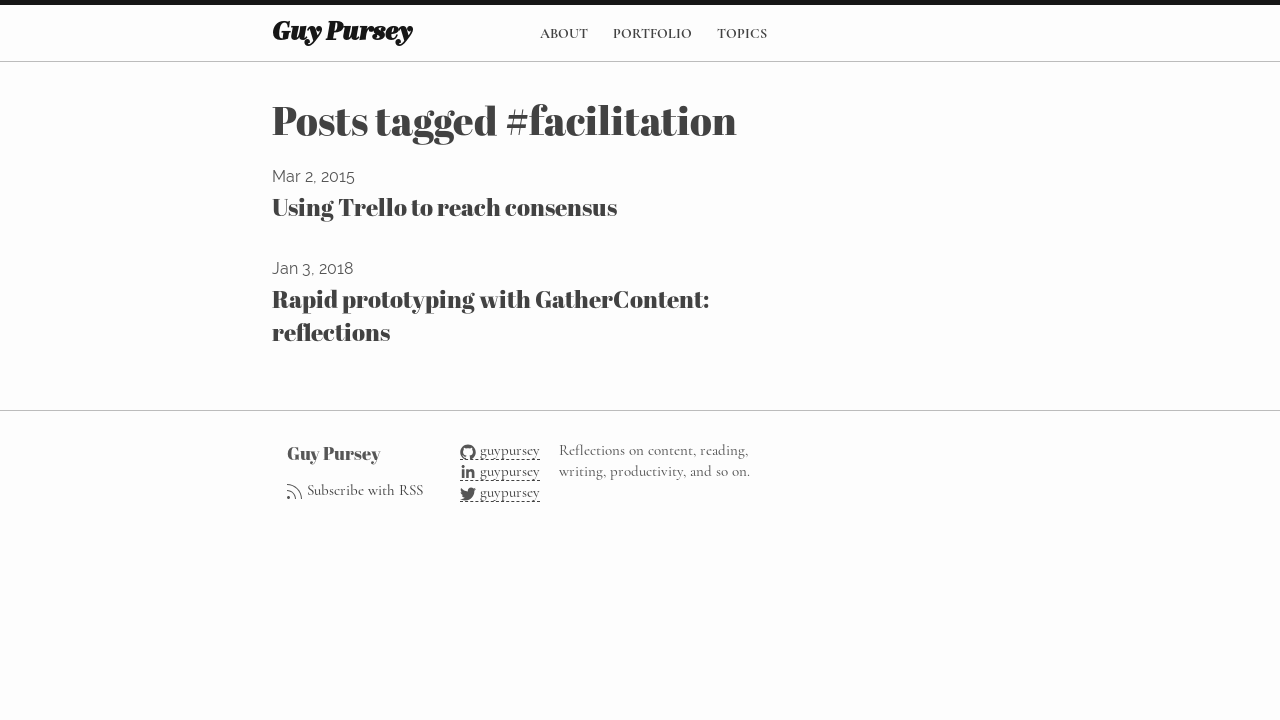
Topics (742, 33)
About (564, 33)
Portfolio (652, 33)
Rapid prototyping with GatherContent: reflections (490, 316)
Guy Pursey (342, 33)
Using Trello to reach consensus (444, 207)
